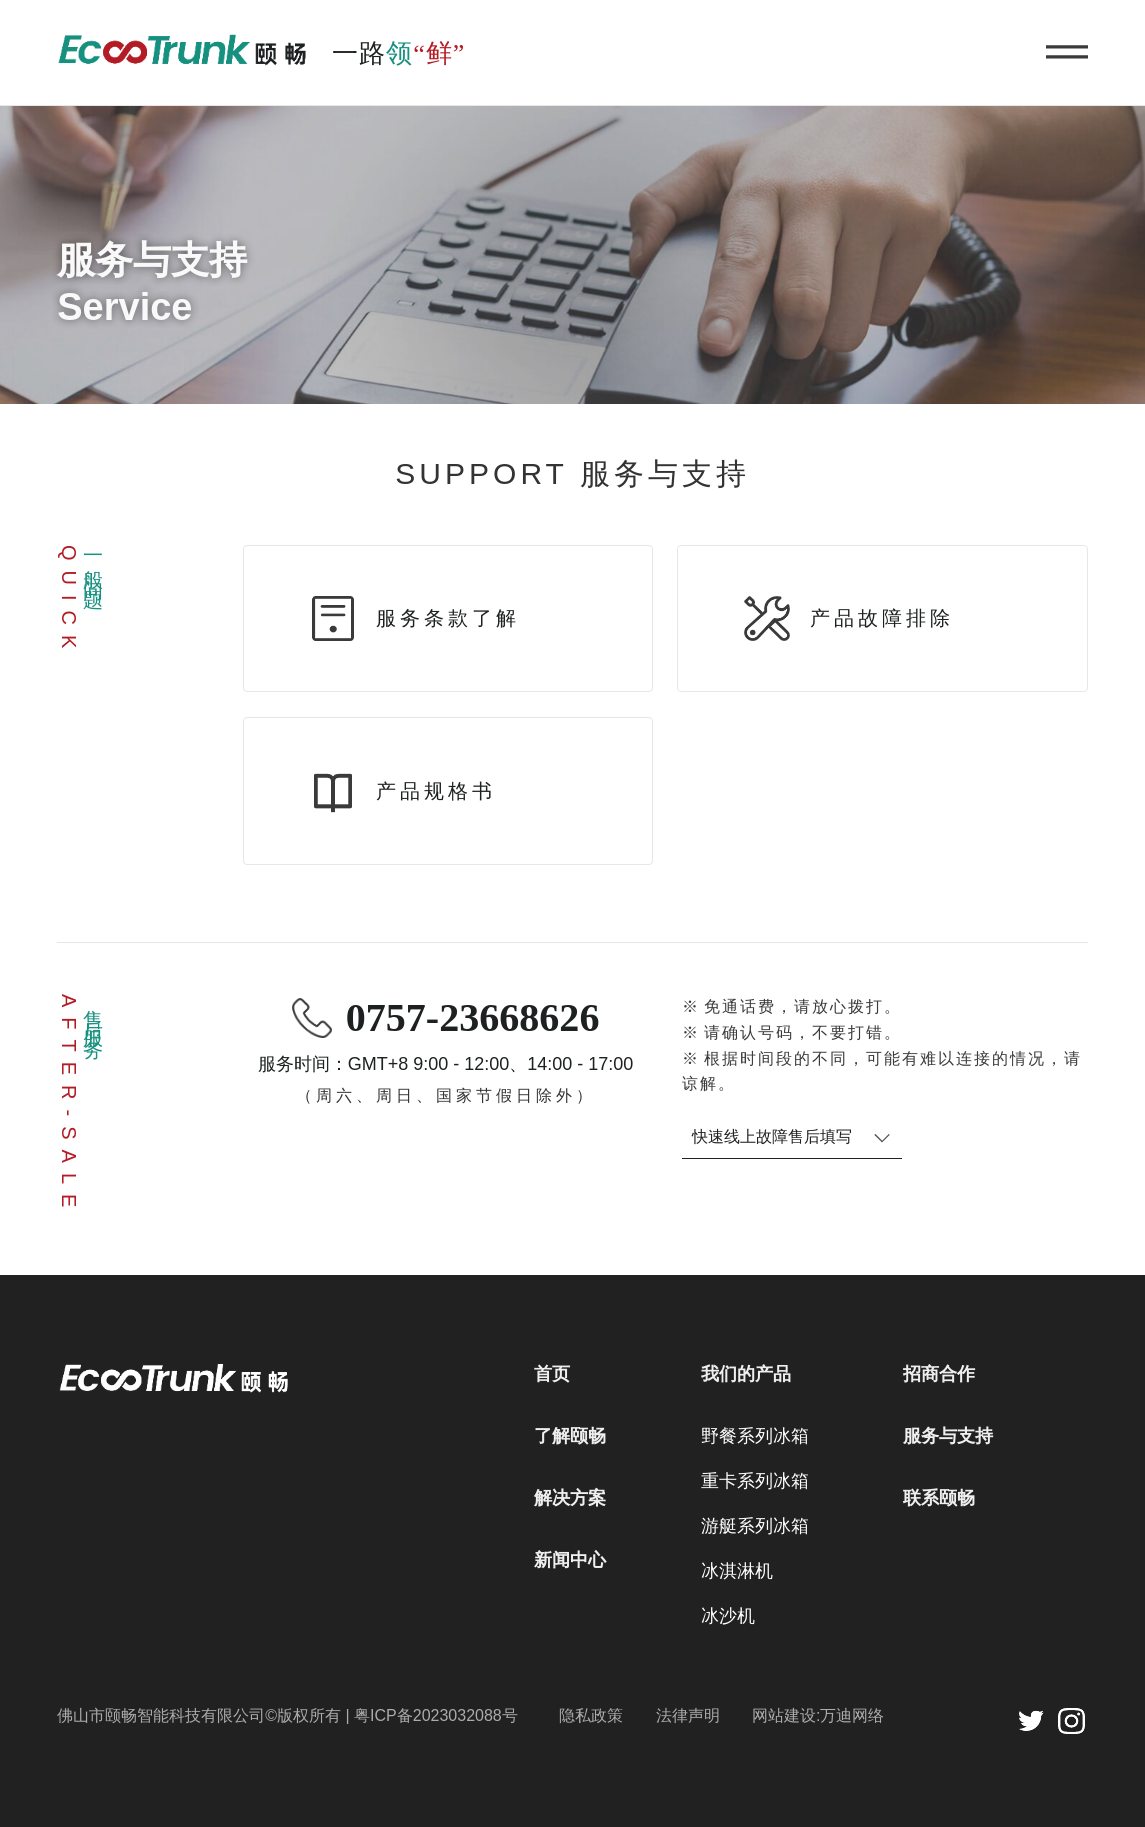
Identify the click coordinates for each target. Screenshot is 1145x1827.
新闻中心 (570, 1560)
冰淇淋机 (737, 1571)
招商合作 (939, 1374)
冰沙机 (728, 1616)
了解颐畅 (570, 1436)
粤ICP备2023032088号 (436, 1715)
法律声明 (688, 1715)
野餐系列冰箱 (755, 1436)
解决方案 (570, 1498)
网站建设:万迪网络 (818, 1715)
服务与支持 (948, 1436)
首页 (552, 1374)
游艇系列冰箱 (755, 1526)
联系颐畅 (939, 1498)
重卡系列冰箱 (755, 1481)
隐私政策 (591, 1715)
